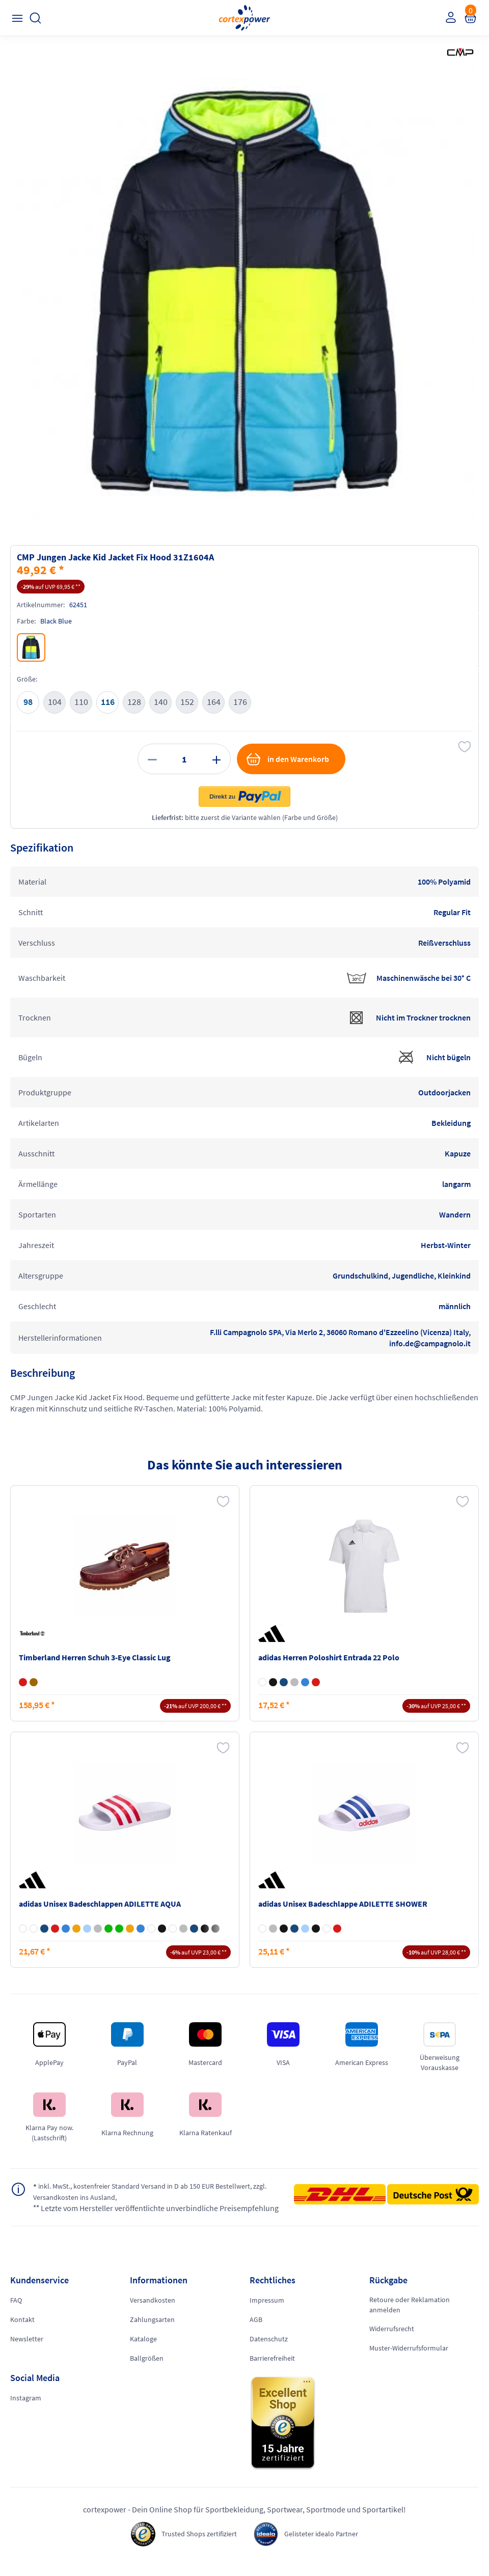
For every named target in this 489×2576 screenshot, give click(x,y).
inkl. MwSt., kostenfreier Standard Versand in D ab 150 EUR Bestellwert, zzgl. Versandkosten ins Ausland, (135, 2192)
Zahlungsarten (152, 2331)
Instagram (25, 2410)
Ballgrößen (147, 2370)
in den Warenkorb (287, 759)
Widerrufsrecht (391, 2340)
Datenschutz (269, 2351)
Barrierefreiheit (272, 2370)
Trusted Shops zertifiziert (194, 2546)
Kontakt (22, 2331)
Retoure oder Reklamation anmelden (409, 2317)
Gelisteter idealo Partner (326, 2546)
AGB (256, 2331)
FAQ (16, 2312)
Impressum (267, 2312)
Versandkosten (152, 2312)
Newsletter (26, 2351)
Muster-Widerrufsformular (408, 2360)
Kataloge (143, 2351)
